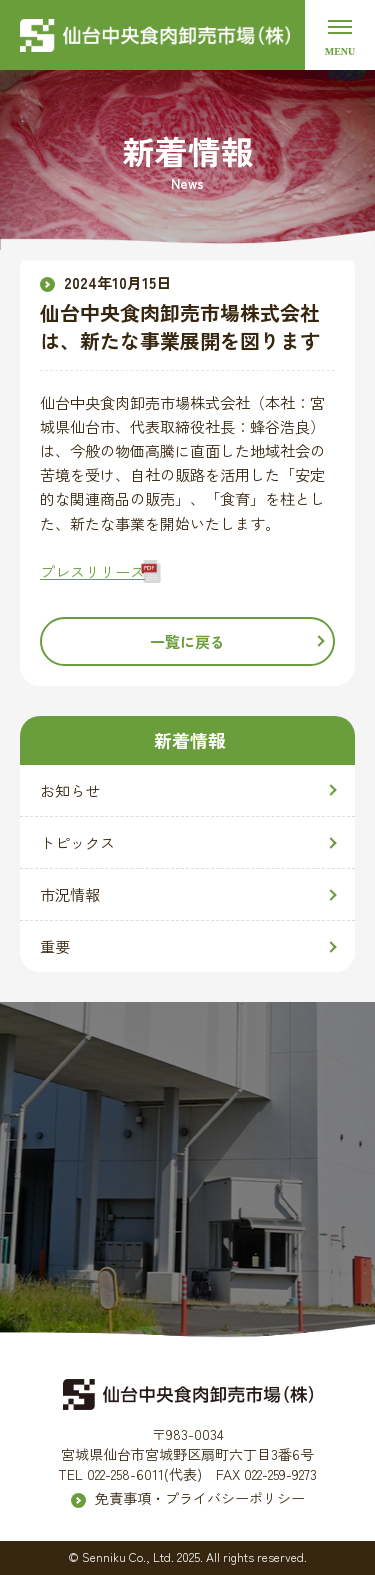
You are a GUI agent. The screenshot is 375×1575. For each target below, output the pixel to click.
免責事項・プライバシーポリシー (200, 1498)
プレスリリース (92, 571)
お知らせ (70, 790)
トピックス (77, 842)
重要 (55, 946)
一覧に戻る (187, 641)
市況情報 (70, 894)
